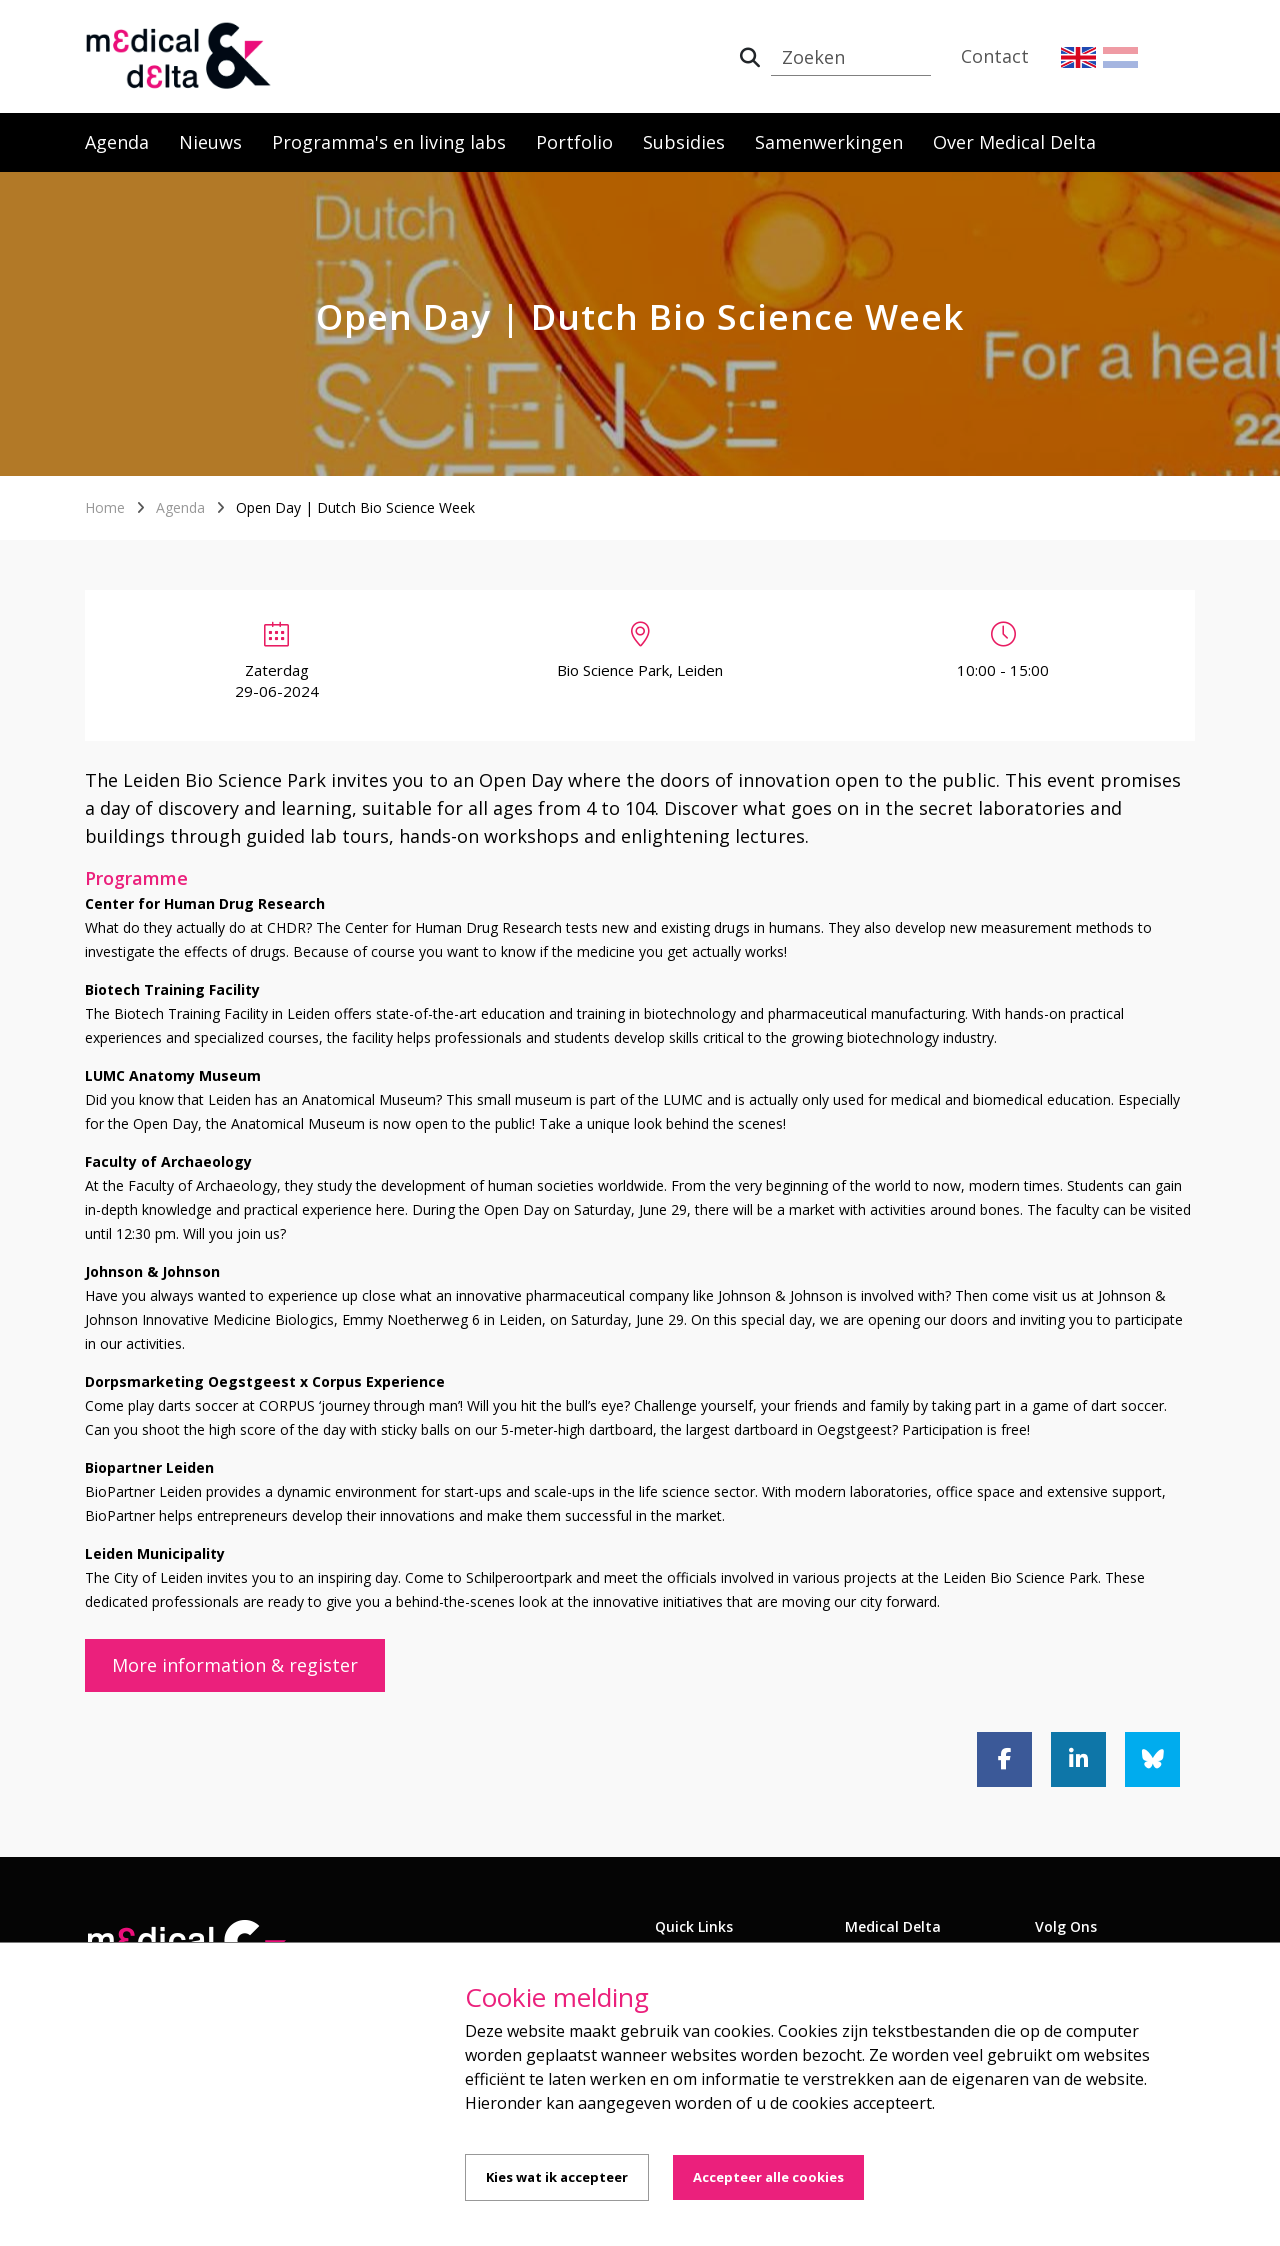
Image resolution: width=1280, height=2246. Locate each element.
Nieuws (210, 142)
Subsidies (684, 142)
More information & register (235, 1665)
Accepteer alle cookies (768, 2177)
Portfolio (574, 142)
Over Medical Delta (1014, 142)
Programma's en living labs (389, 142)
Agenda (117, 142)
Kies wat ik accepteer (557, 2177)
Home (105, 507)
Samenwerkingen (829, 142)
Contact (995, 56)
